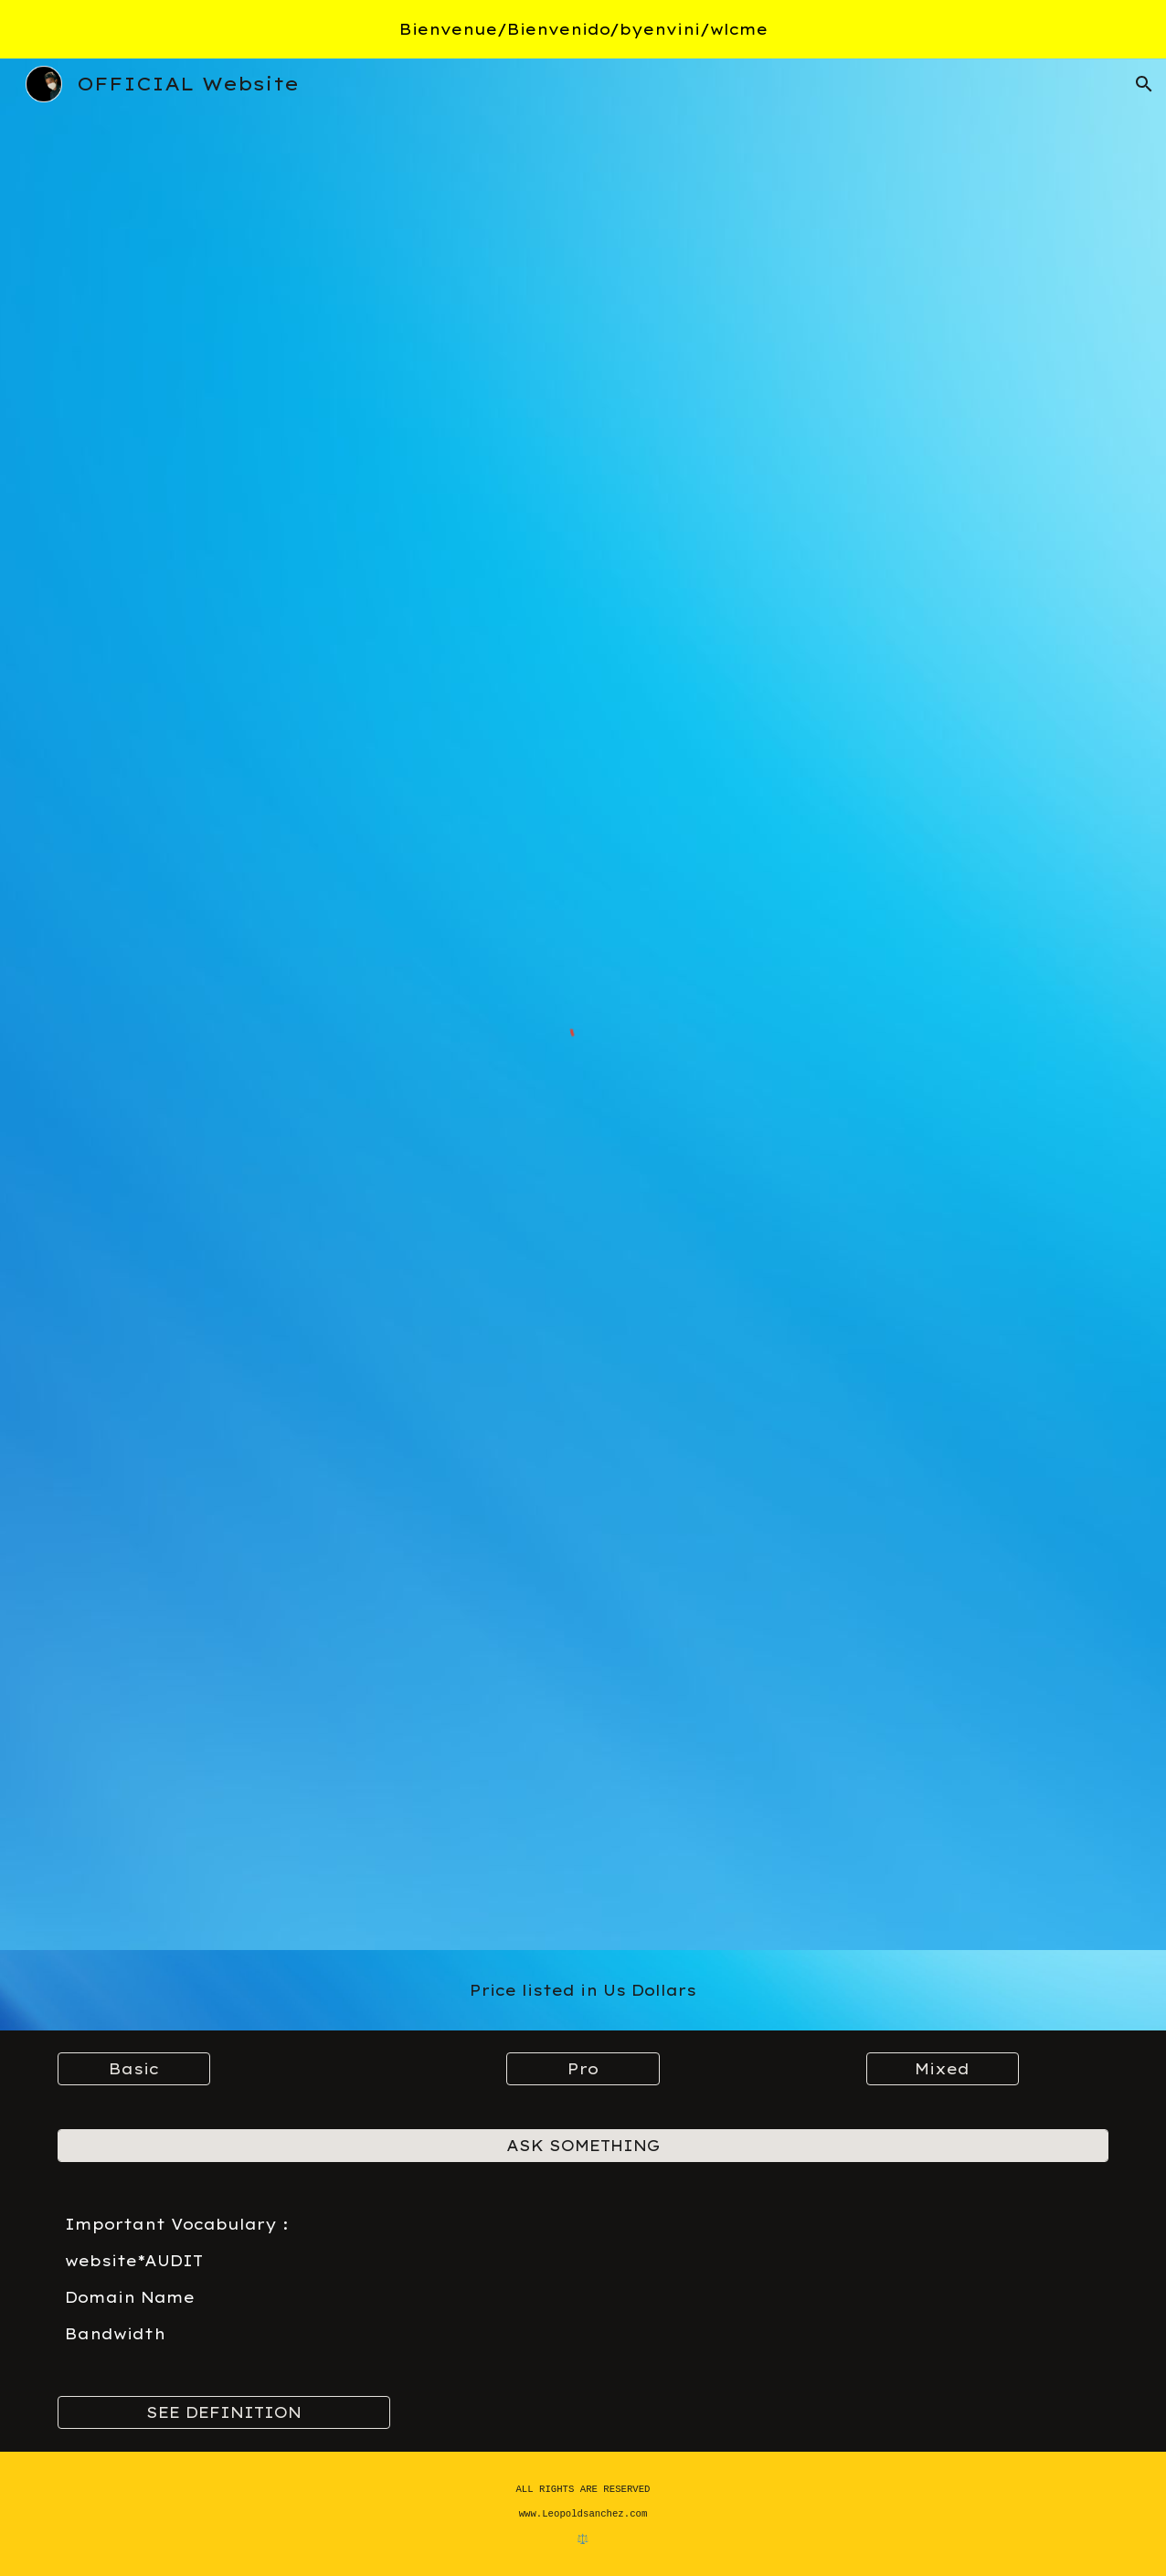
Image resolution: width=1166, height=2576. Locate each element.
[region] (583, 29)
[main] (583, 1990)
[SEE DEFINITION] (223, 2412)
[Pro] (582, 2069)
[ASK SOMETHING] (583, 2145)
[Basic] (133, 2069)
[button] (1144, 84)
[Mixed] (942, 2069)
